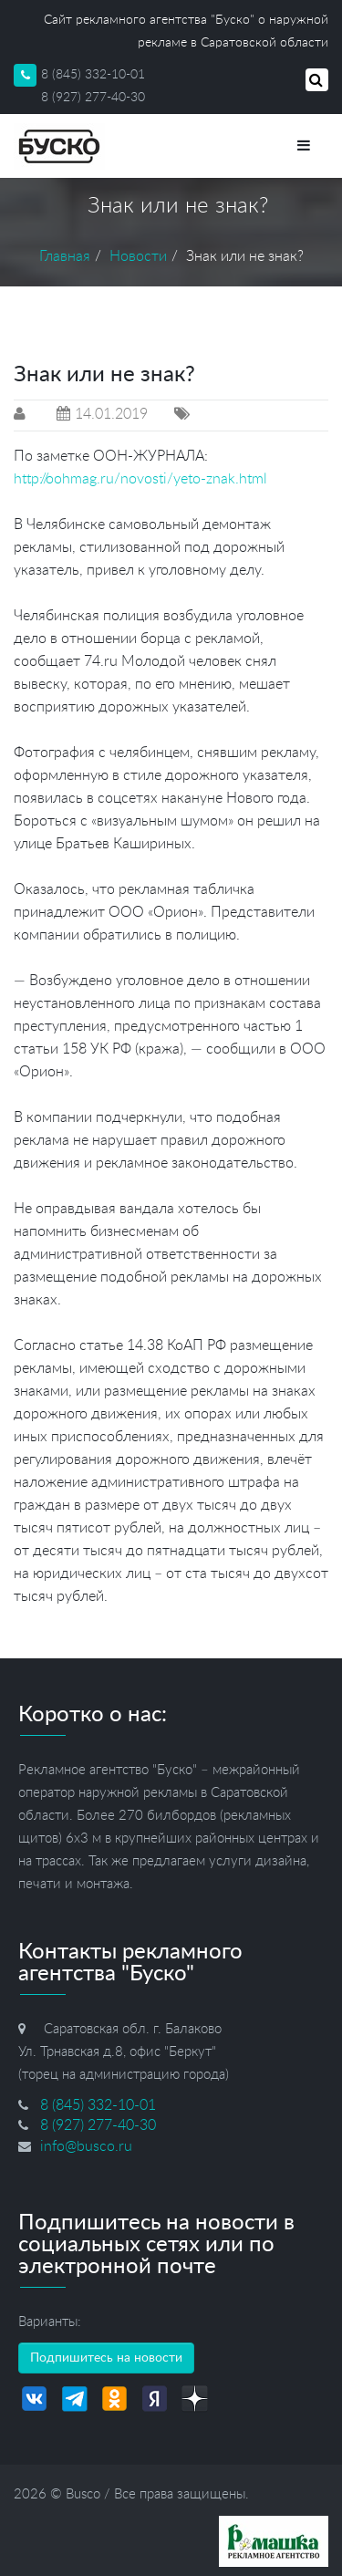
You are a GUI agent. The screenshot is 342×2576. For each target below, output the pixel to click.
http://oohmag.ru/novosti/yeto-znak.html (140, 479)
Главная (64, 256)
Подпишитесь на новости (106, 2358)
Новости (138, 256)
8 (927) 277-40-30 (93, 97)
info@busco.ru (86, 2146)
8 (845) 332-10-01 (93, 74)
